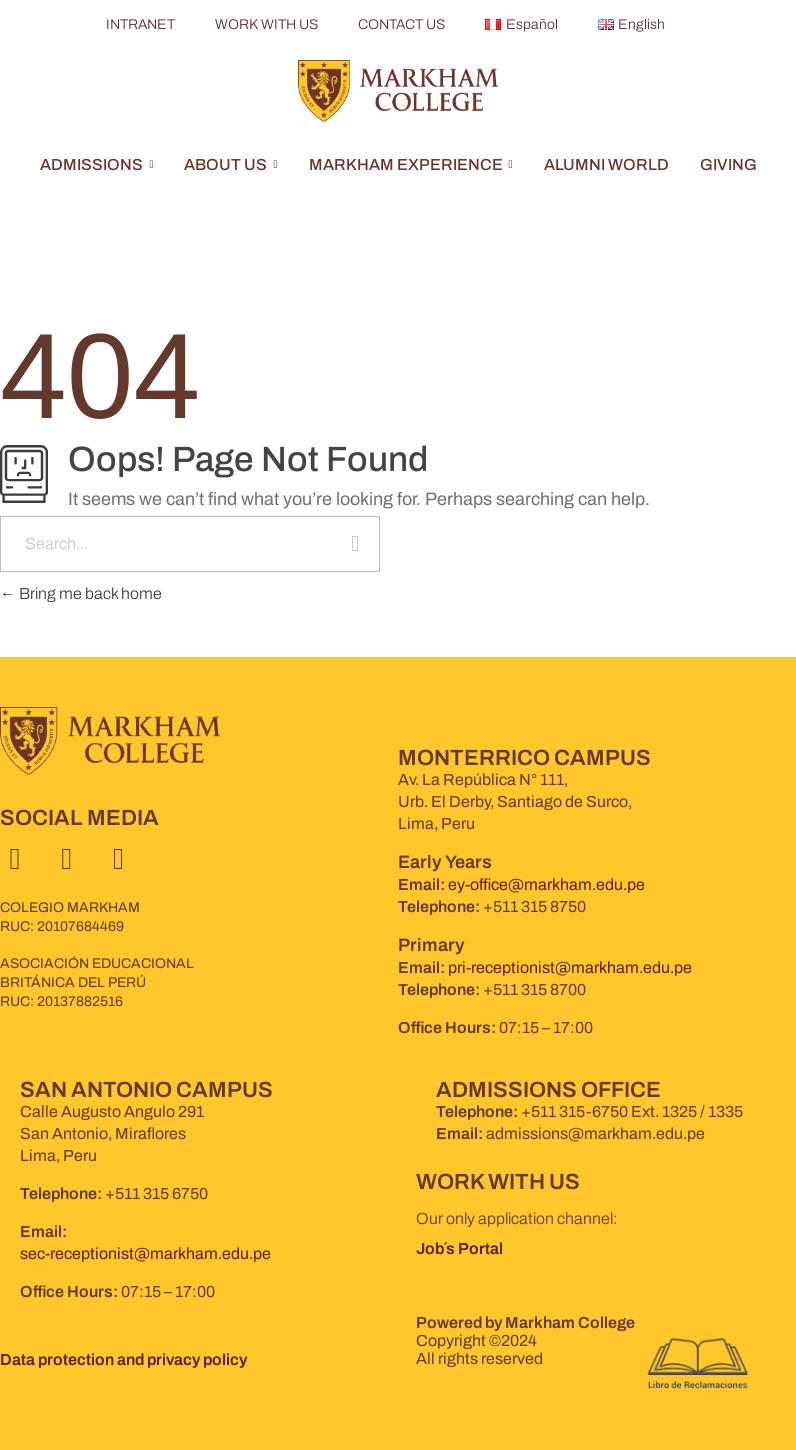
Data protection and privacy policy (123, 1359)
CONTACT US (401, 24)
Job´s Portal (461, 1248)
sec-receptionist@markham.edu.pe (145, 1253)
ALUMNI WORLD (606, 164)
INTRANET (140, 24)
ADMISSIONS (96, 164)
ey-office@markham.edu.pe (546, 884)
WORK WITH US (266, 24)
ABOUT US (230, 164)
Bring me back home (81, 593)
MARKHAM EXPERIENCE (411, 164)
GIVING (728, 164)
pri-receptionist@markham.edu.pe (570, 967)
